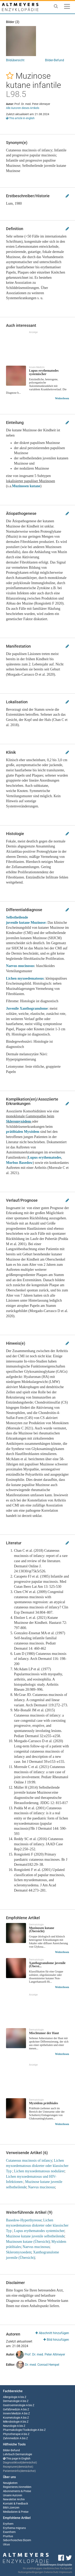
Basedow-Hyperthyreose (24, 2220)
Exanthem (9, 2532)
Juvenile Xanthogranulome (27, 1008)
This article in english (20, 118)
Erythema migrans (14, 2528)
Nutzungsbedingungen (30, 2572)
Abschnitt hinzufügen (52, 2333)
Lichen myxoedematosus (25, 978)
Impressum (65, 2572)
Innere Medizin (12, 2413)
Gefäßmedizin (11, 2409)
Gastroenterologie (14, 2405)
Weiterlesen (62, 398)
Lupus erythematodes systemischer (39, 2231)
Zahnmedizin (11, 2438)
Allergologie (10, 2397)
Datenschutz (51, 2572)
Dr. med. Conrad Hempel (37, 2365)
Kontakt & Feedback (15, 2503)
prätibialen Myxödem (22, 1132)
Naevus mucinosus (20, 966)
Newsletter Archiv (14, 2499)
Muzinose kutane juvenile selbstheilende (35, 2236)
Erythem (8, 2524)
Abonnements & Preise (17, 2491)
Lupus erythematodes (44, 1157)
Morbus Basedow (19, 1163)
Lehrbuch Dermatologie (17, 2454)
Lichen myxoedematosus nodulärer (39, 2171)
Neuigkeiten (10, 2483)
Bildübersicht (15, 60)
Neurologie (9, 2426)
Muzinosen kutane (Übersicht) (28, 2242)
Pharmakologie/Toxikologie (20, 2430)
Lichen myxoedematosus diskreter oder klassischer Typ (37, 2165)
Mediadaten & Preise (15, 2512)
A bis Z (22, 2397)
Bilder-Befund (54, 60)
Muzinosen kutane (26, 486)
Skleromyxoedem (18, 2252)
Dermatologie (11, 2401)
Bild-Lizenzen (11, 2507)
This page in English (16, 2458)
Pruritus (8, 2536)
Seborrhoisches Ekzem (17, 2540)
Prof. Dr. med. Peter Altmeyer (40, 2355)
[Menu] (67, 7)
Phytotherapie (12, 2434)
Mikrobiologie (11, 2421)
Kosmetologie (11, 2417)
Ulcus (6, 2544)
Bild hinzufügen (56, 2340)
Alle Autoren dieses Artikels (22, 108)
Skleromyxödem (18, 1121)
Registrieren (10, 2487)
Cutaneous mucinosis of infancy (29, 2160)
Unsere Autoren (12, 2495)
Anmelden (25, 2487)
